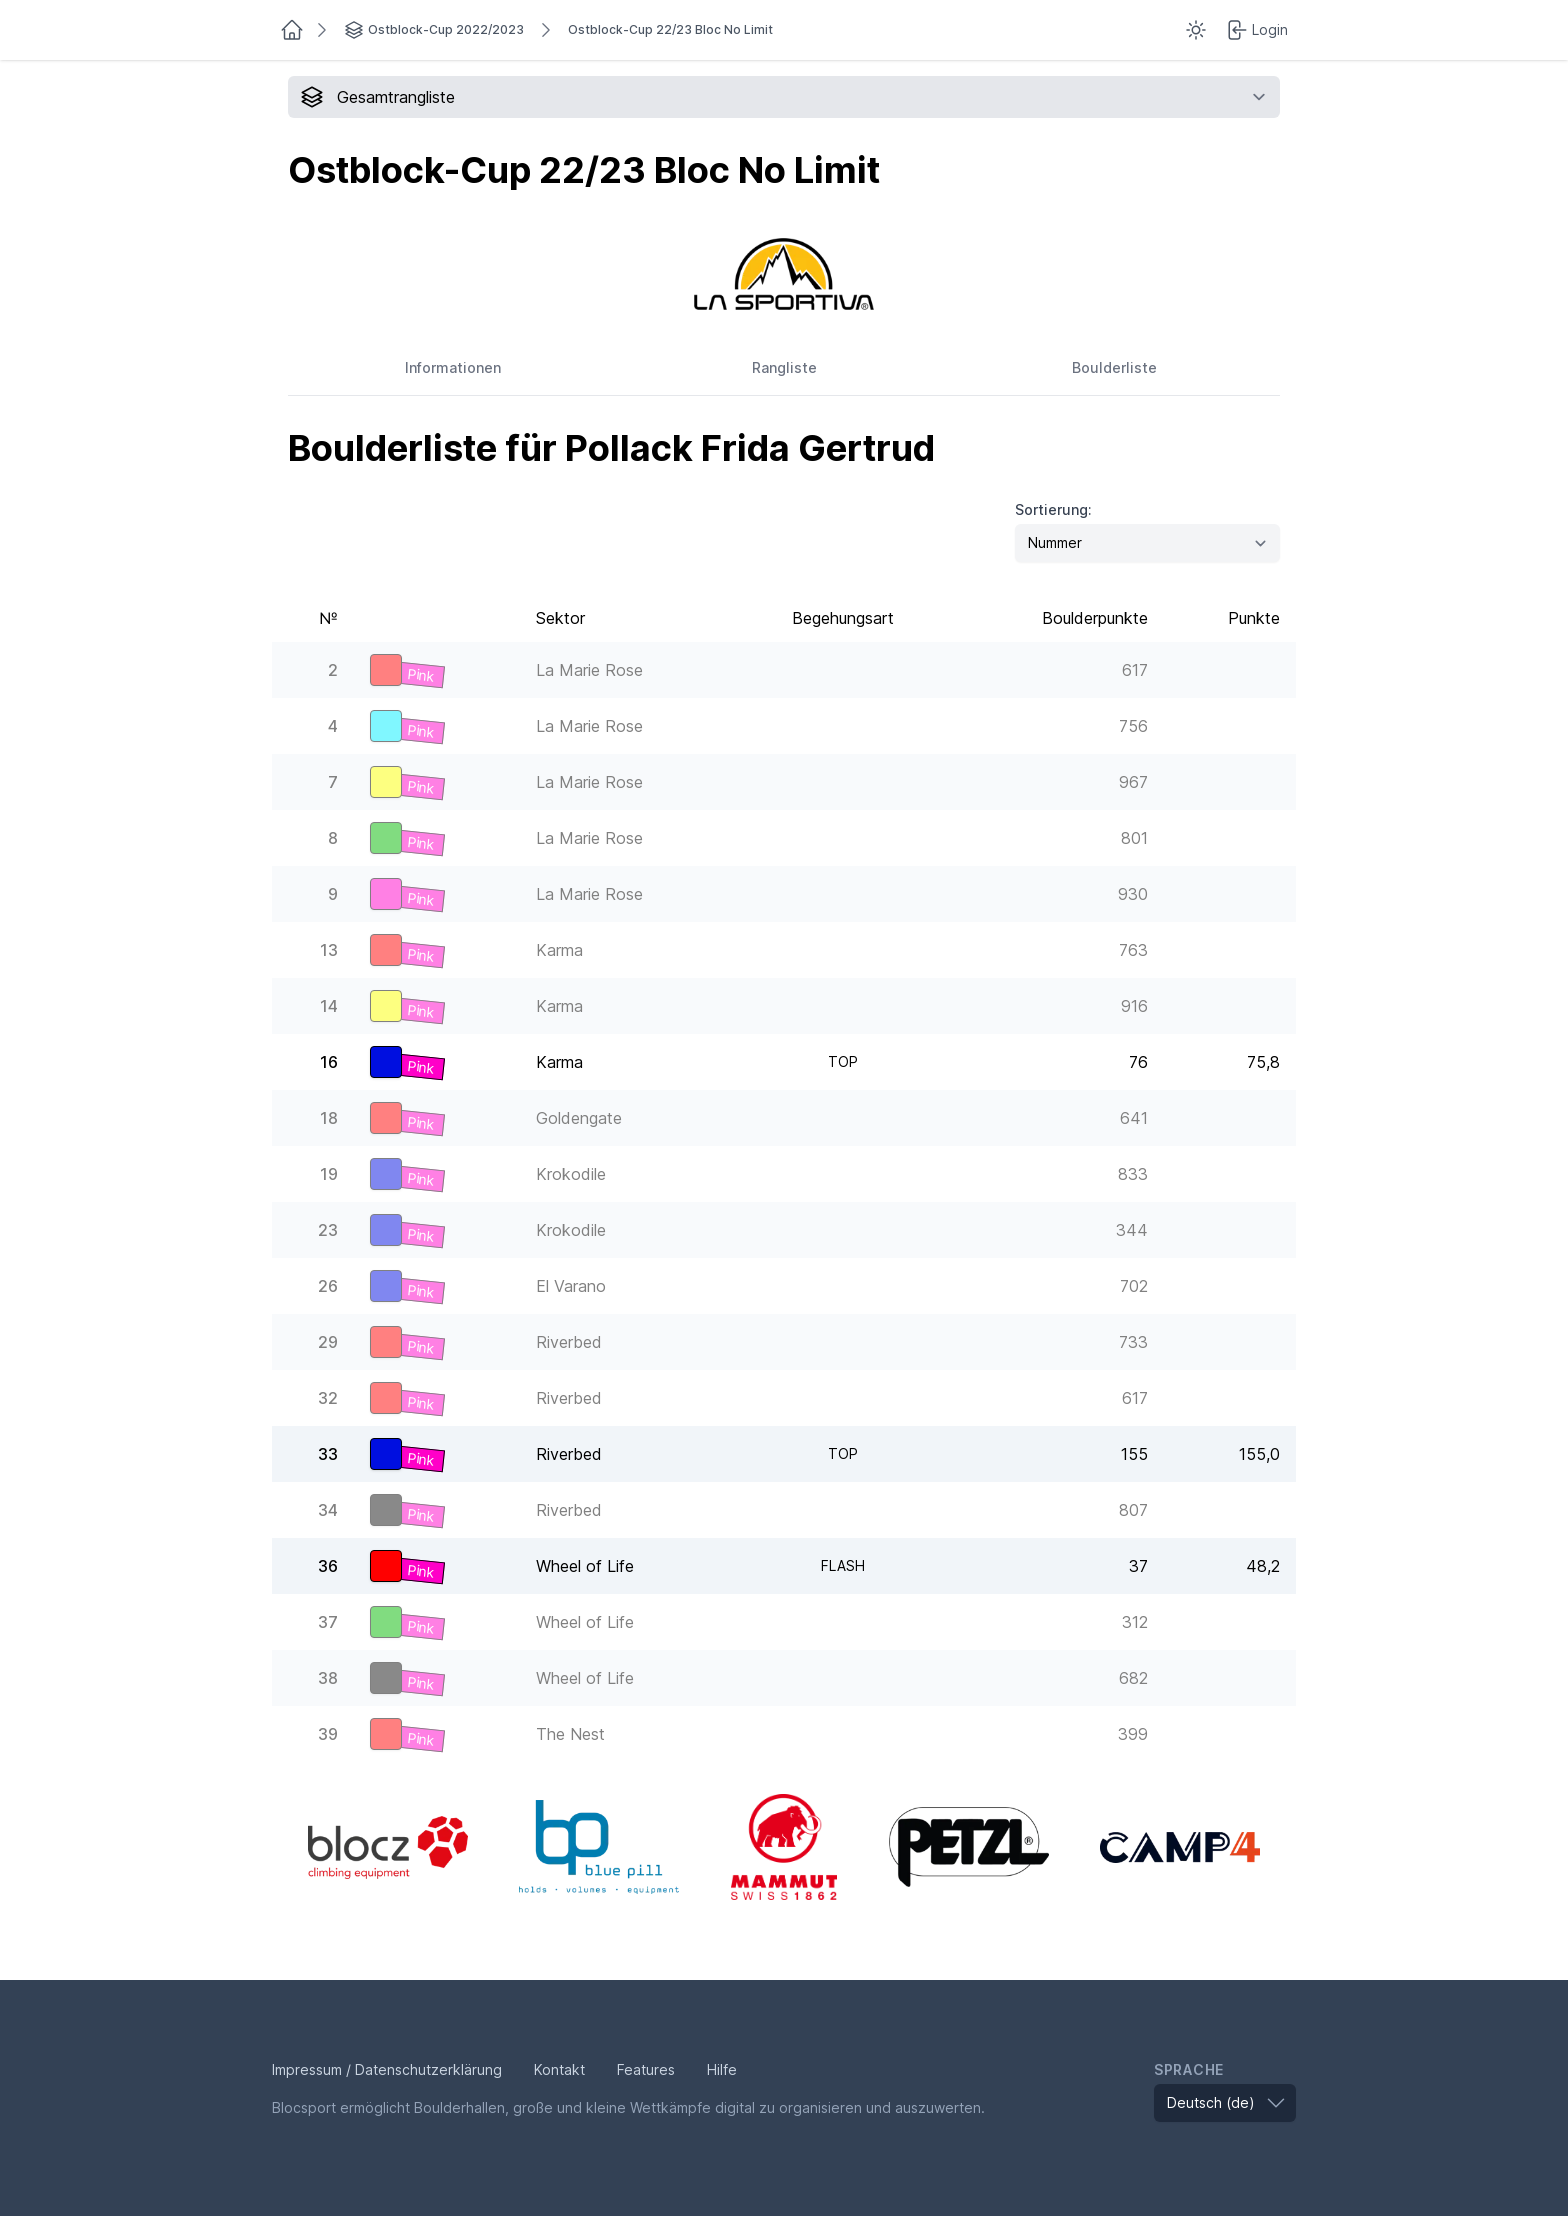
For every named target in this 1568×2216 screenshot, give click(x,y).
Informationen (453, 367)
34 (328, 1510)
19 (329, 1174)
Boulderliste (1114, 367)
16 (329, 1062)
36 (328, 1566)
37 (328, 1622)
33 (328, 1454)
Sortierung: (1053, 509)
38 (328, 1678)
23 (328, 1230)
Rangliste (784, 367)
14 (329, 1006)
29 (328, 1342)
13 (329, 950)
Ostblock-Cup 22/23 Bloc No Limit (670, 29)
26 (328, 1286)
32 (328, 1398)
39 (328, 1734)
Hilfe (722, 2069)
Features (646, 2069)
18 (329, 1118)
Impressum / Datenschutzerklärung (387, 2069)
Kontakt (559, 2069)
